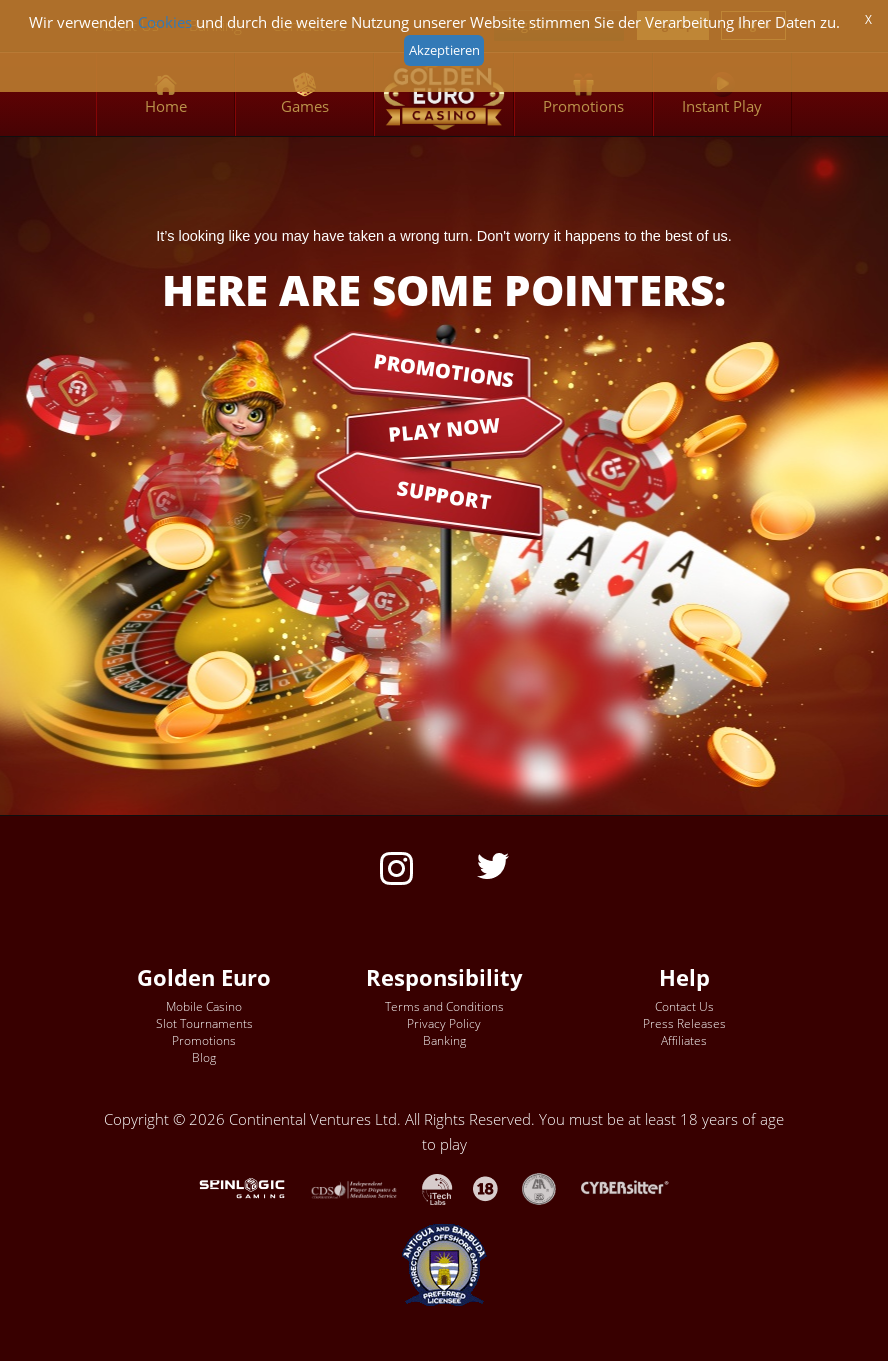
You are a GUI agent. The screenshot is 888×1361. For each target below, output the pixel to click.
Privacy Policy (444, 1023)
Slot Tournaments (204, 1023)
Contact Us (684, 1006)
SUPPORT (444, 495)
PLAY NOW (444, 428)
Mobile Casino (204, 1006)
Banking (444, 1040)
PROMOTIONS (444, 369)
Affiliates (684, 1040)
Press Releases (684, 1023)
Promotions (204, 1040)
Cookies (165, 22)
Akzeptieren (444, 50)
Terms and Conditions (444, 1006)
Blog (204, 1057)
